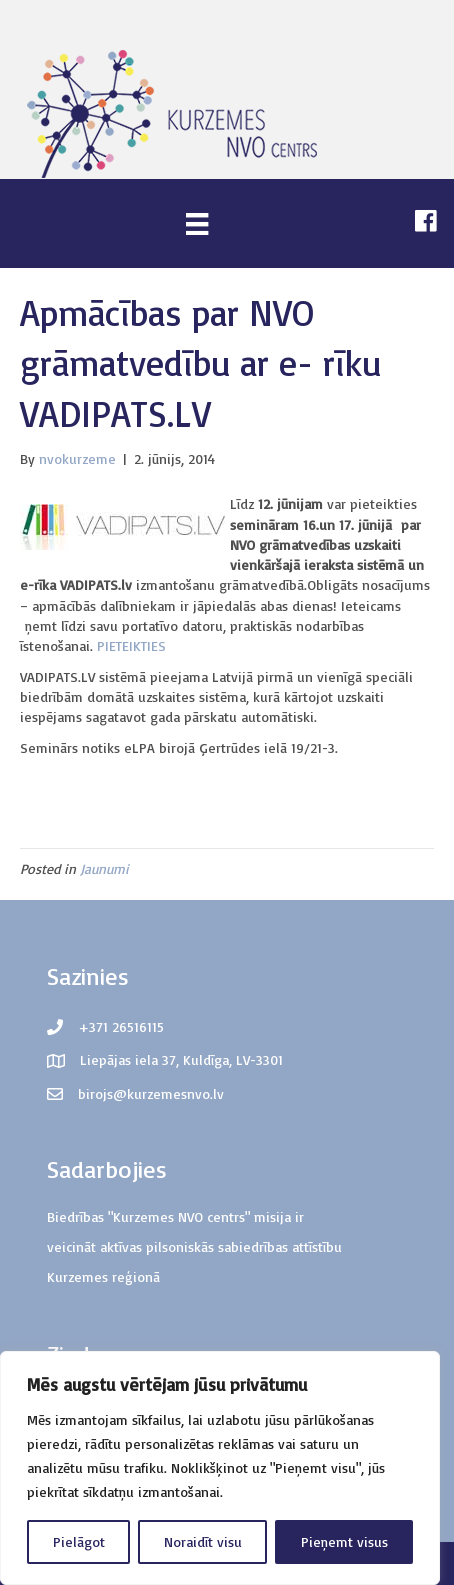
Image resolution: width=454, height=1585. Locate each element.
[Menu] (197, 223)
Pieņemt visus (344, 1541)
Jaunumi (104, 868)
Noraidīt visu (203, 1541)
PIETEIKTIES (131, 645)
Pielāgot (79, 1541)
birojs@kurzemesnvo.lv (151, 1093)
